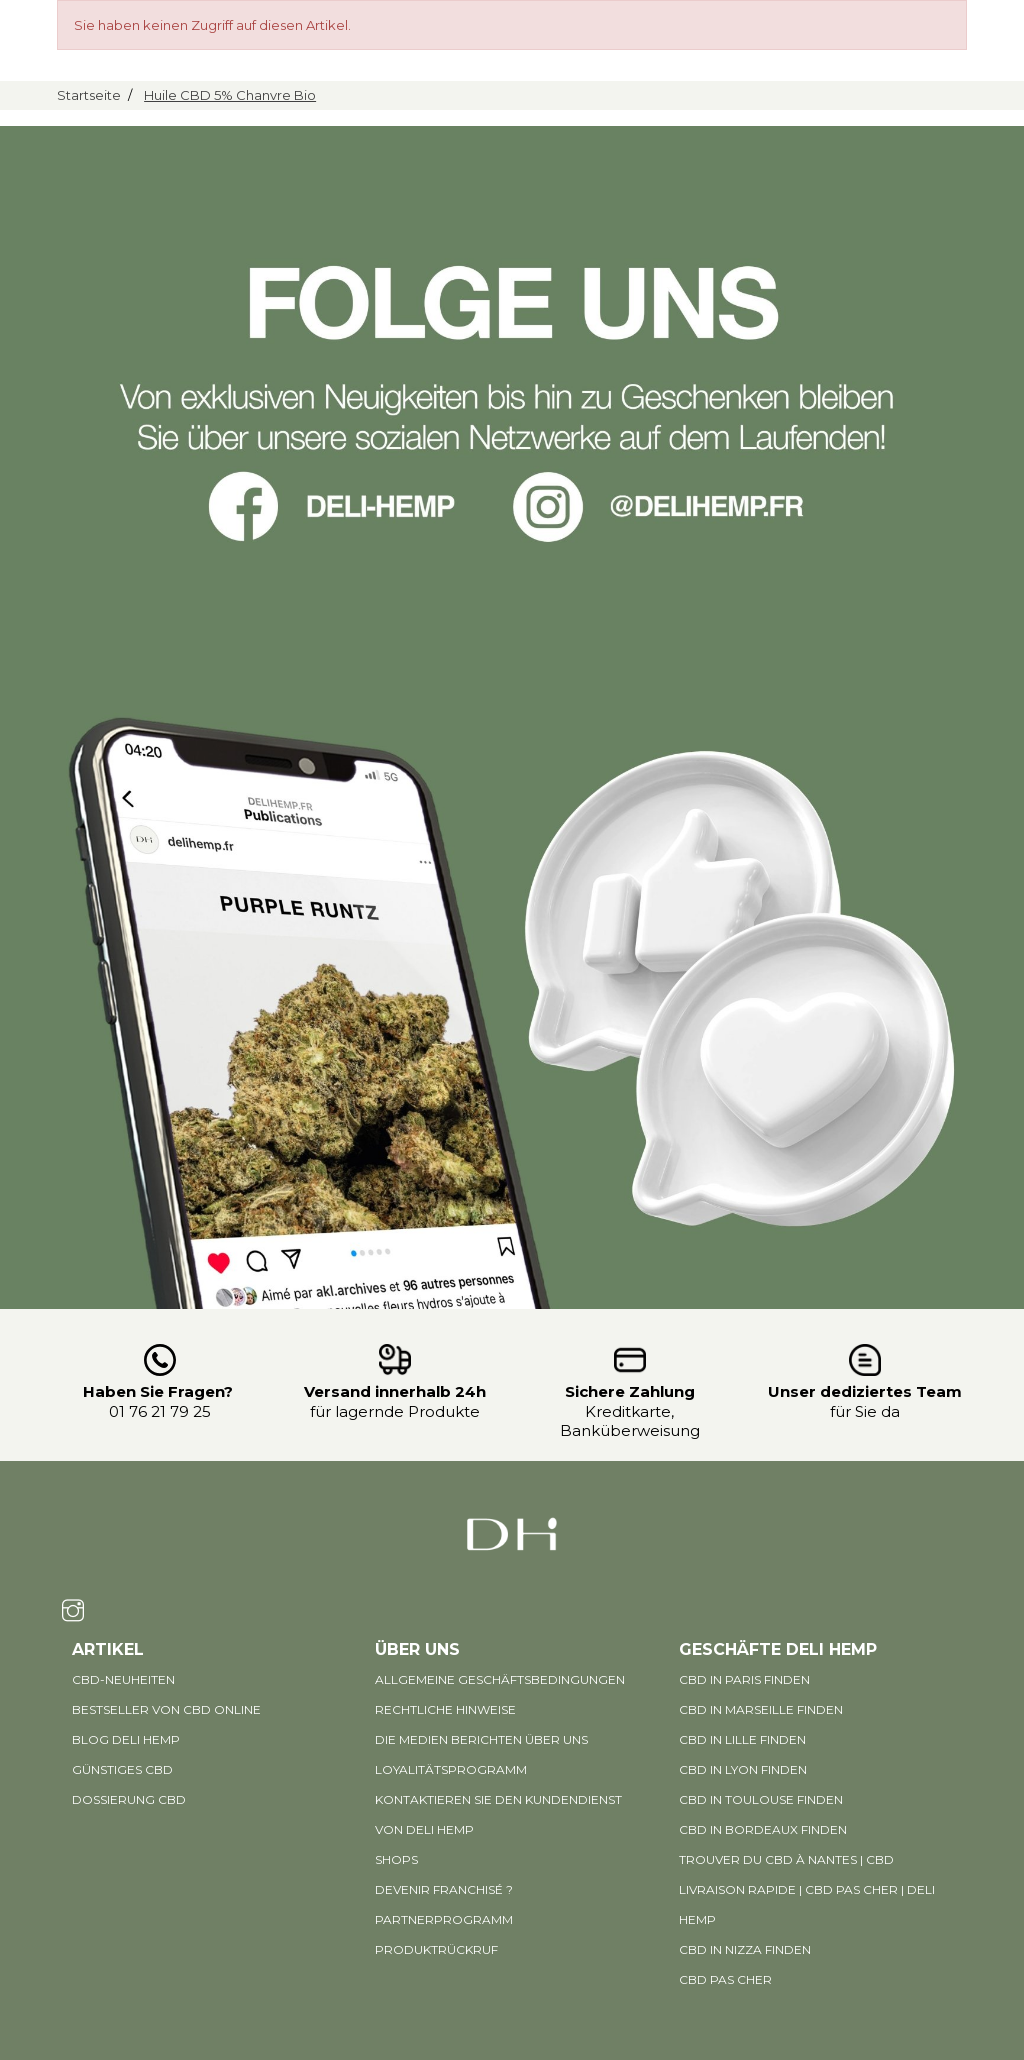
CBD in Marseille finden (761, 1709)
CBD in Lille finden (742, 1739)
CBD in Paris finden (744, 1679)
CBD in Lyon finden (743, 1769)
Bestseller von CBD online (166, 1709)
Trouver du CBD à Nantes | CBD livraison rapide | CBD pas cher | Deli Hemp (807, 1889)
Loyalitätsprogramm (451, 1769)
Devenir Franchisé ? (444, 1889)
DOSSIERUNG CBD (129, 1799)
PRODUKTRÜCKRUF (436, 1949)
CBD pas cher (725, 1979)
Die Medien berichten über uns (481, 1739)
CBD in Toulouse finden (761, 1799)
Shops (396, 1859)
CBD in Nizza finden (745, 1949)
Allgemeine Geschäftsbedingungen (500, 1679)
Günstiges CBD (122, 1769)
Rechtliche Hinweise (445, 1709)
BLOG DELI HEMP (126, 1739)
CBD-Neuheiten (123, 1679)
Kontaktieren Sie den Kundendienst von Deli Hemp (498, 1814)
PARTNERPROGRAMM (444, 1919)
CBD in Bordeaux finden (763, 1829)
